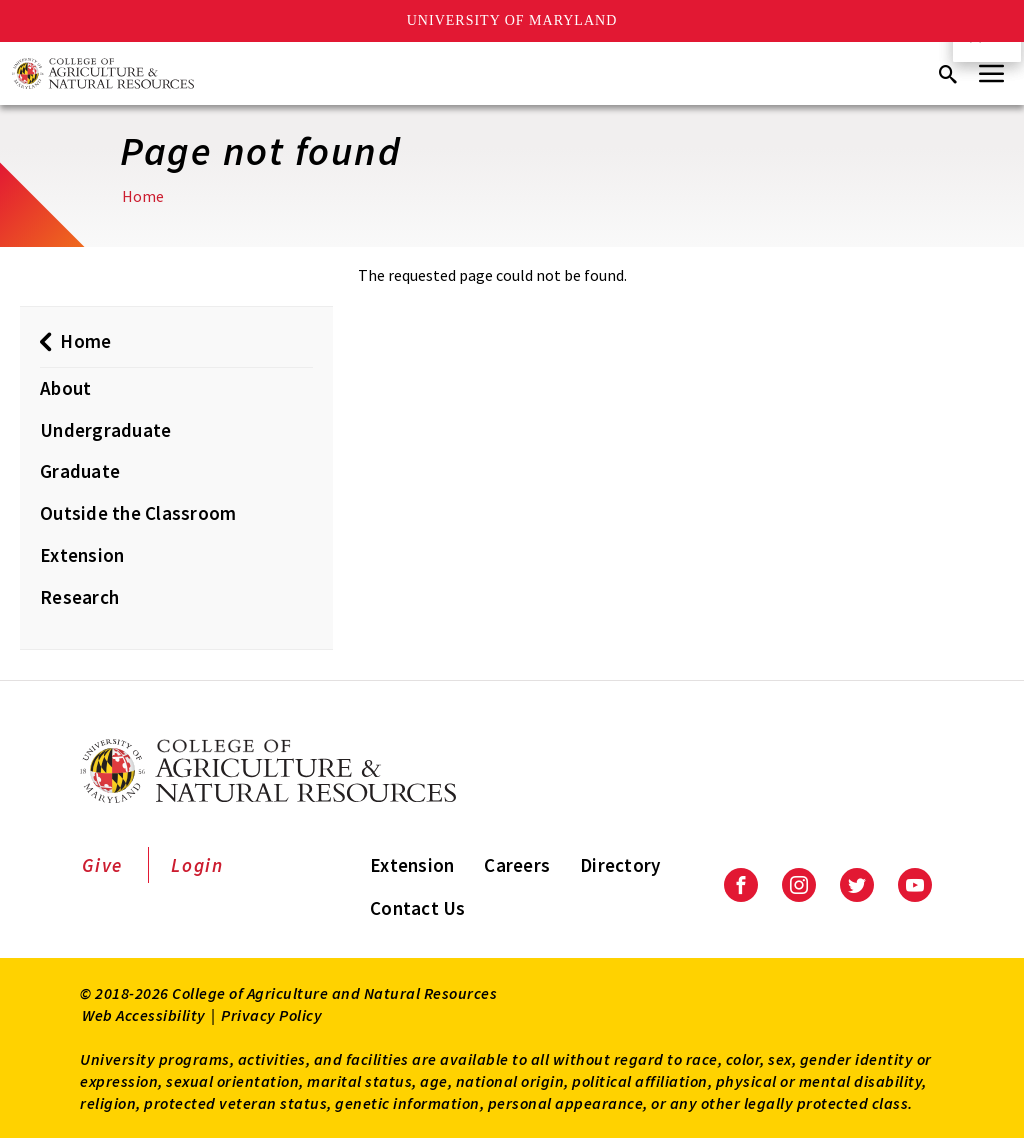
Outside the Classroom (138, 513)
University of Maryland (512, 20)
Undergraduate (105, 430)
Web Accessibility (144, 1015)
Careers (517, 865)
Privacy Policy (271, 1015)
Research (79, 597)
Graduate (80, 471)
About (65, 388)
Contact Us (418, 908)
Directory (620, 865)
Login (197, 865)
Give (102, 865)
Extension (82, 555)
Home (143, 196)
